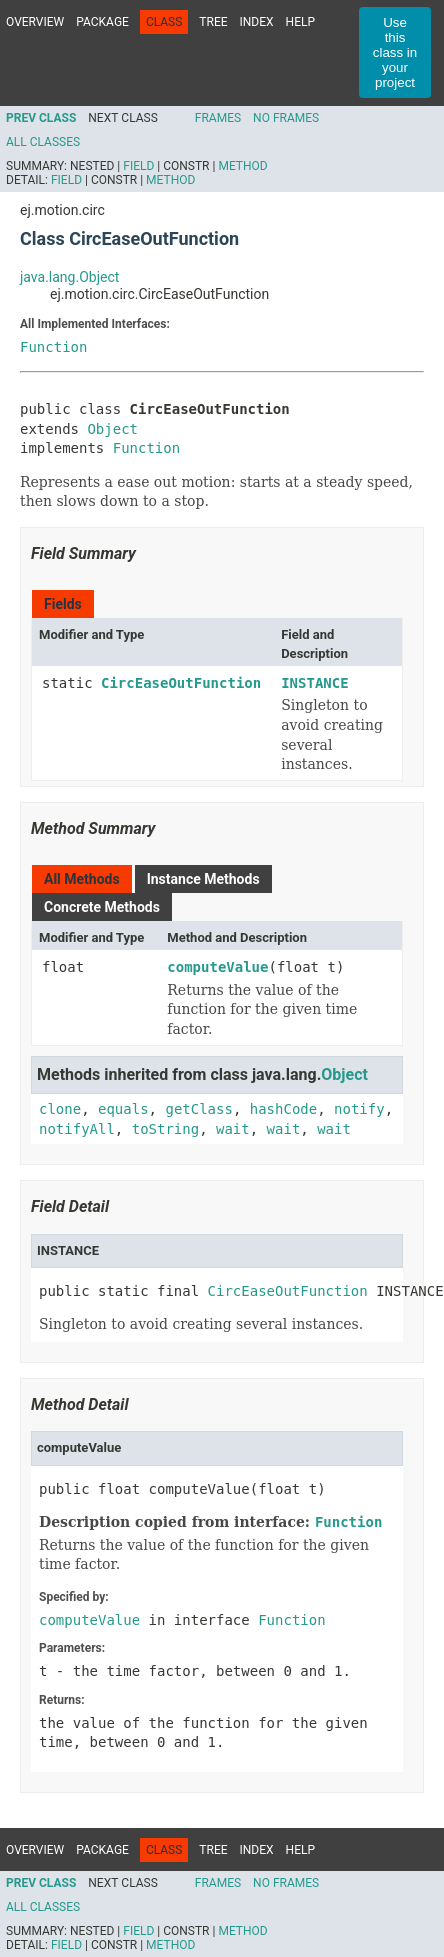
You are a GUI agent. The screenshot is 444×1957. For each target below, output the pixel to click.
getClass (198, 1109)
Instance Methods (203, 879)
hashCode (283, 1109)
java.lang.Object (69, 277)
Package (102, 22)
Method (242, 166)
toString (165, 1129)
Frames (218, 118)
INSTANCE (314, 683)
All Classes (43, 142)
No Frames (286, 118)
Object (112, 429)
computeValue (217, 967)
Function (53, 347)
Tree (213, 22)
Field (138, 166)
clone (60, 1109)
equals (123, 1109)
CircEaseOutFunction (181, 683)
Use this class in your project (395, 52)
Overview (35, 22)
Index (257, 22)
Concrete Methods (102, 907)
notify (359, 1109)
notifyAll (77, 1129)
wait (233, 1129)
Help (300, 22)
